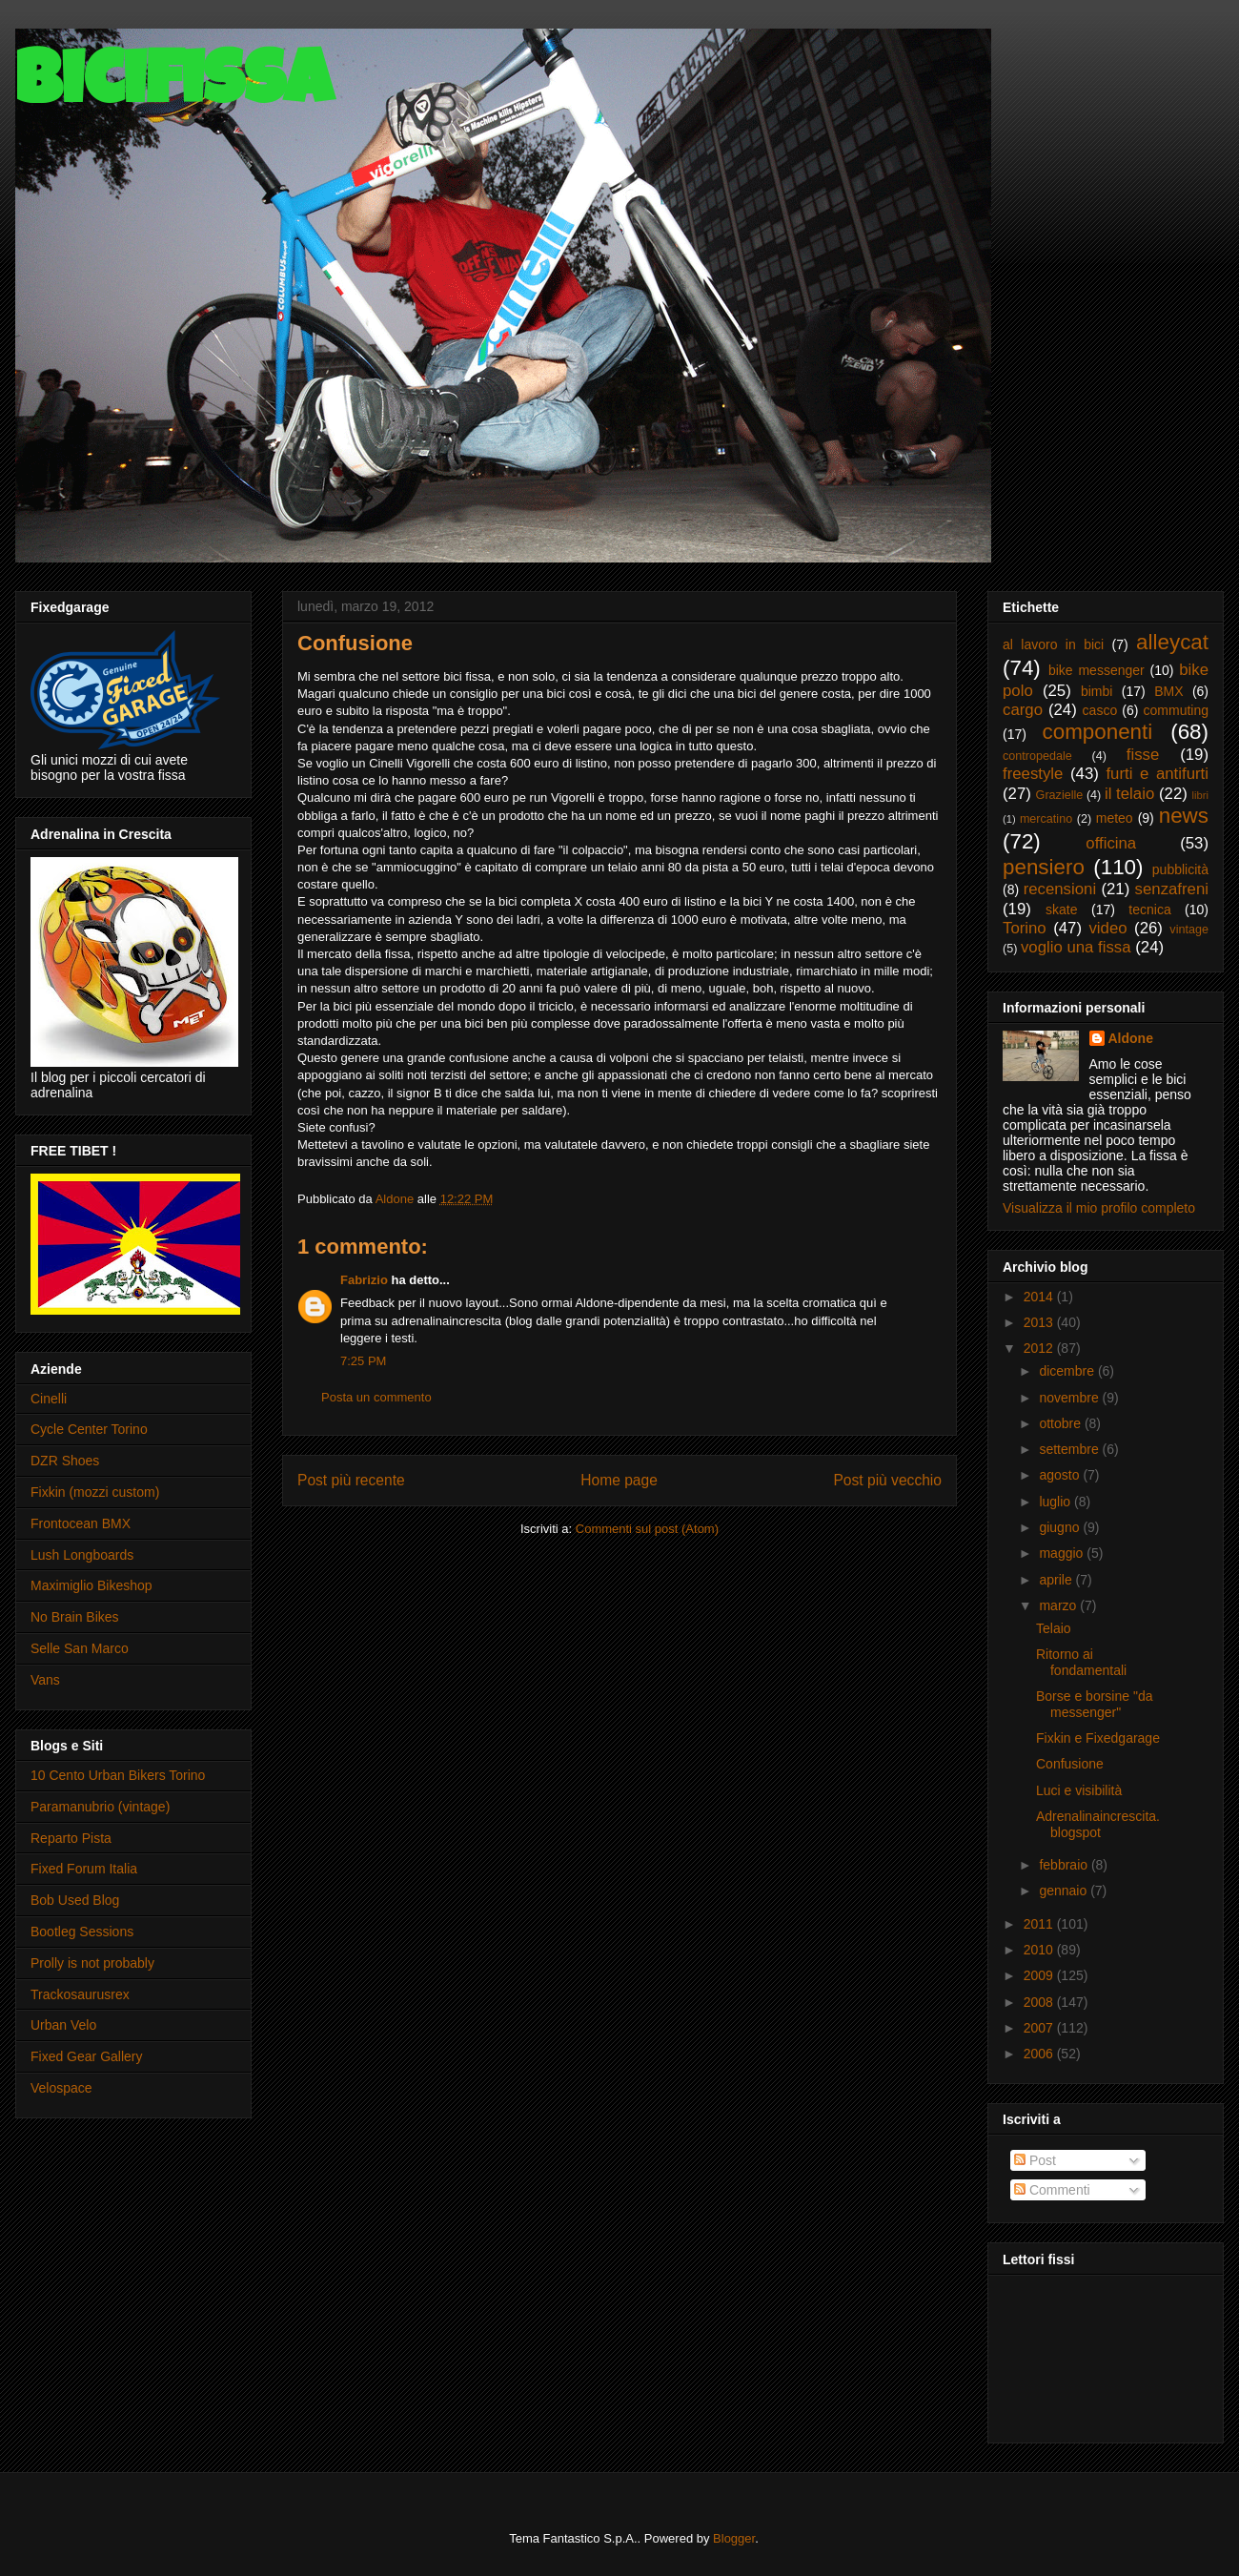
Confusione (1070, 1763)
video (1107, 928)
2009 (1040, 1975)
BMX (1168, 691)
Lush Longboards (81, 1555)
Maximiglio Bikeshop (91, 1585)
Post (1035, 2160)
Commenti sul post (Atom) (647, 1529)
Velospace (61, 2088)
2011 (1040, 1924)
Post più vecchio (887, 1480)
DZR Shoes (64, 1460)
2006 (1040, 2053)
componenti (1097, 732)
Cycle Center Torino (89, 1429)
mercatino (1046, 819)
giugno (1061, 1527)
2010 (1040, 1949)
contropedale (1037, 756)
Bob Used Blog (74, 1900)
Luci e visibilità (1079, 1790)
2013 (1040, 1322)
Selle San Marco (79, 1648)
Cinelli (48, 1398)
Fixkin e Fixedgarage (1098, 1738)
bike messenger (1096, 670)
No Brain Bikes (74, 1617)
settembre (1070, 1449)
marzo (1059, 1605)
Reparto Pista (71, 1838)
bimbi (1096, 691)
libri (1200, 795)
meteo (1114, 818)
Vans (45, 1679)
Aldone (1130, 1038)
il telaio (1129, 794)
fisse (1143, 755)
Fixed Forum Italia (83, 1868)
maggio (1063, 1553)
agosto (1061, 1474)
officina (1111, 843)
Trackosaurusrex (80, 1994)
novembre (1070, 1397)
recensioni (1060, 889)
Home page (619, 1480)
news (1184, 816)
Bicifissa (173, 88)
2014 (1040, 1296)
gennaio (1064, 1890)
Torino (1024, 928)
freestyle (1033, 774)
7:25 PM (363, 1361)
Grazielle (1060, 795)
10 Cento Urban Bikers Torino (117, 1775)
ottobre (1061, 1423)
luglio (1056, 1501)
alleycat (1172, 642)
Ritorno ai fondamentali (1081, 1662)
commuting (1176, 710)
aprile (1057, 1579)
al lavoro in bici (1053, 644)
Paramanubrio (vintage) (100, 1806)
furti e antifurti (1157, 774)
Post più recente (351, 1480)
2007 (1040, 2027)
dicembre (1068, 1371)
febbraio (1064, 1864)
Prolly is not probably (92, 1963)
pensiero (1044, 867)
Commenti (1052, 2190)
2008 (1040, 2002)
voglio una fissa (1076, 947)
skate (1061, 909)
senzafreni (1172, 889)
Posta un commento (376, 1397)
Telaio (1053, 1628)
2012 (1040, 1348)
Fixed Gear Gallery (86, 2056)
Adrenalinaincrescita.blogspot (1098, 1824)
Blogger (734, 2538)
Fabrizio (364, 1280)
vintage (1189, 929)
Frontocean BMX (80, 1523)
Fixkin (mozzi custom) (94, 1492)
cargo (1023, 710)
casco (1100, 710)
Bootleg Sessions (81, 1931)
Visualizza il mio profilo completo (1099, 1208)
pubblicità (1180, 869)
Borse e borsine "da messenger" (1094, 1704)
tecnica (1149, 909)
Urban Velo (63, 2025)
